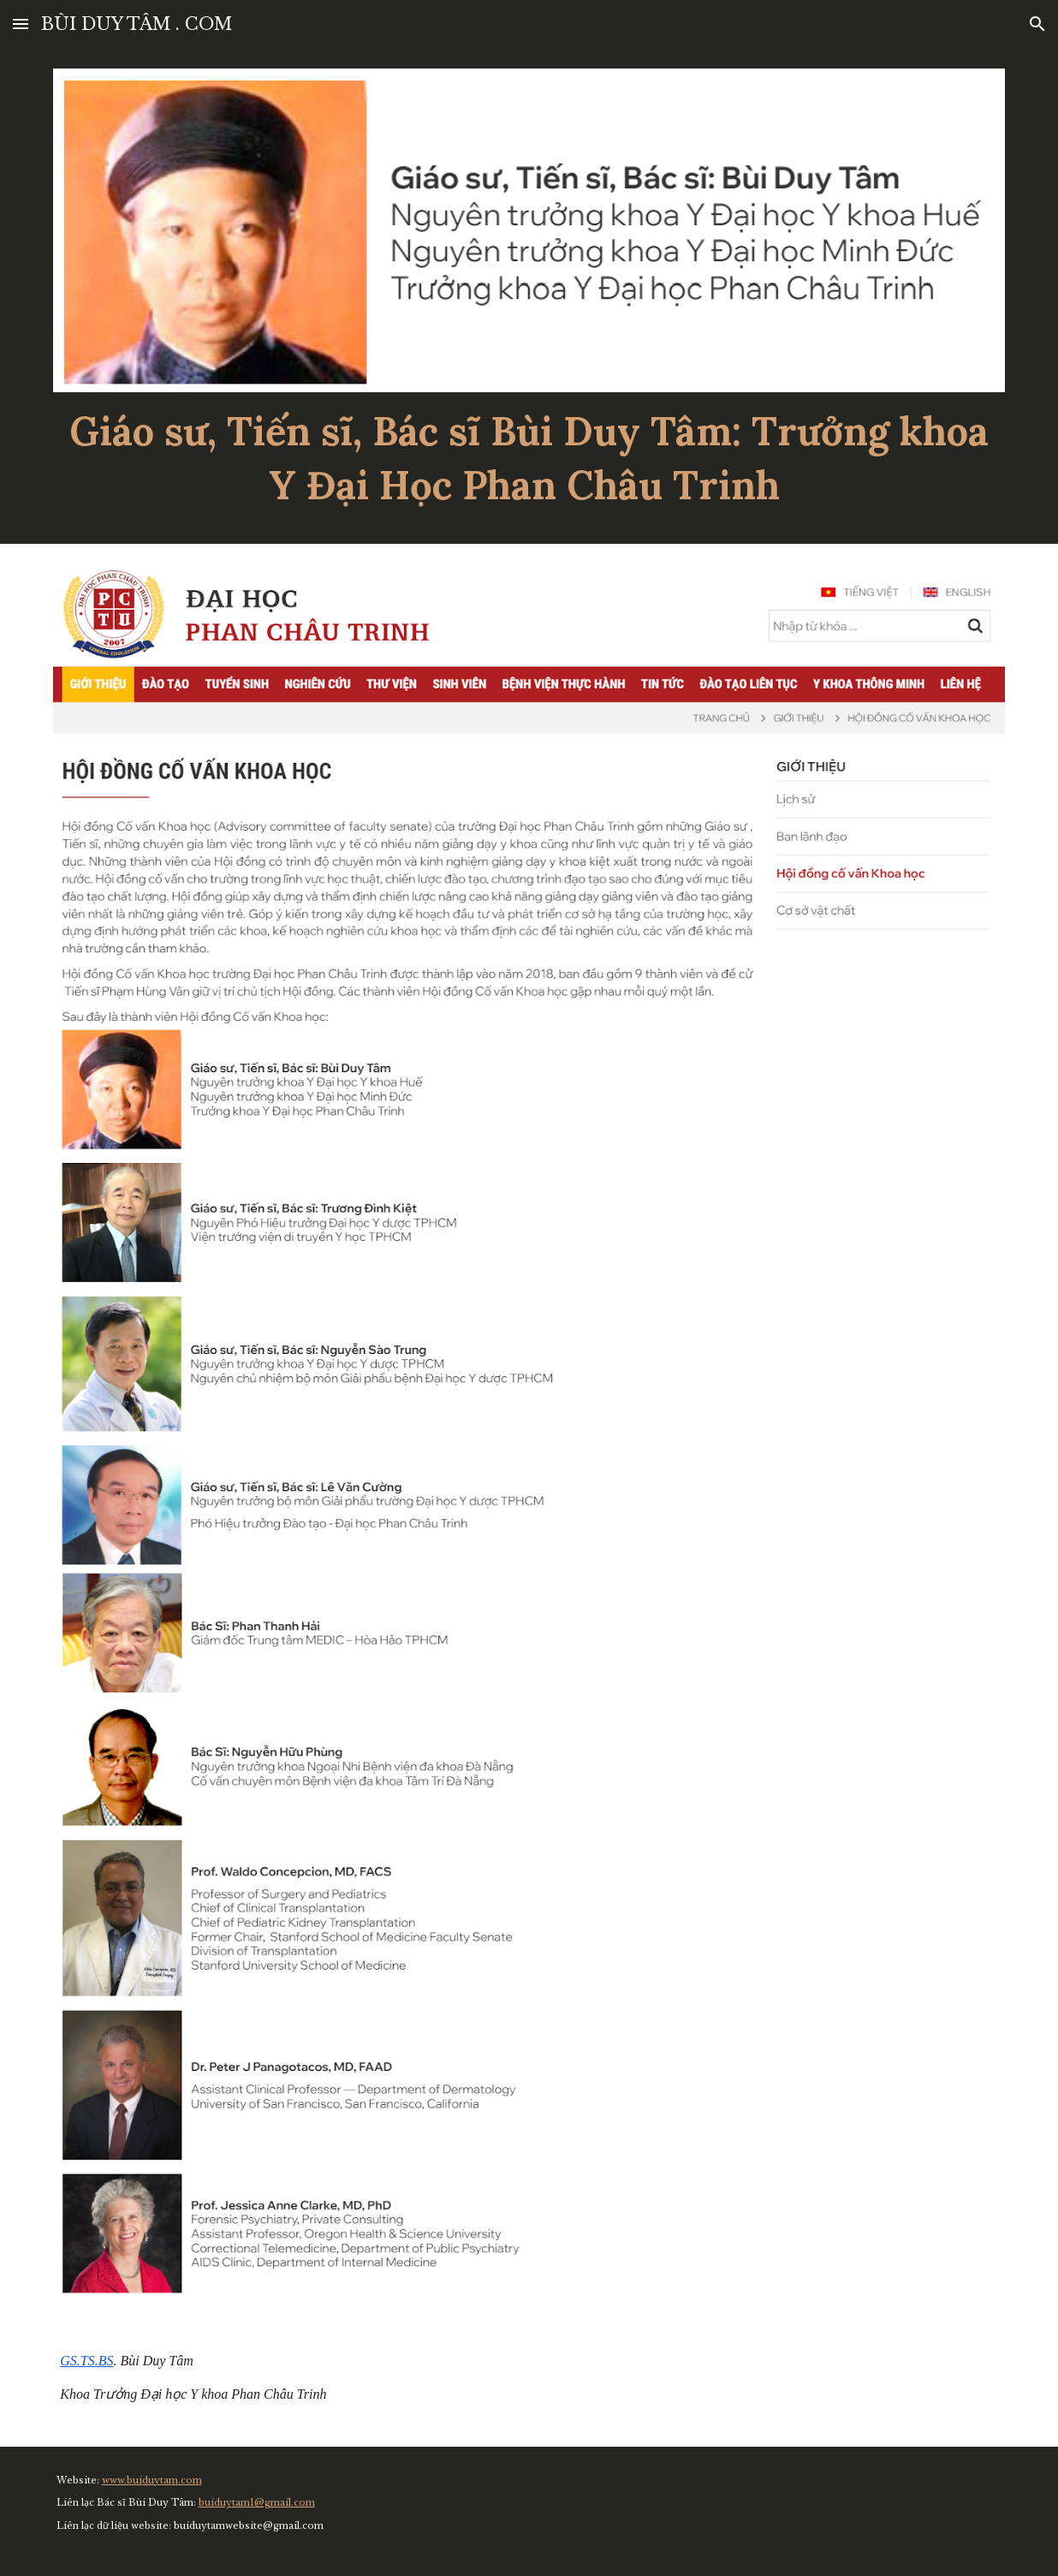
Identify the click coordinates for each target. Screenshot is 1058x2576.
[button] (20, 23)
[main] (529, 457)
